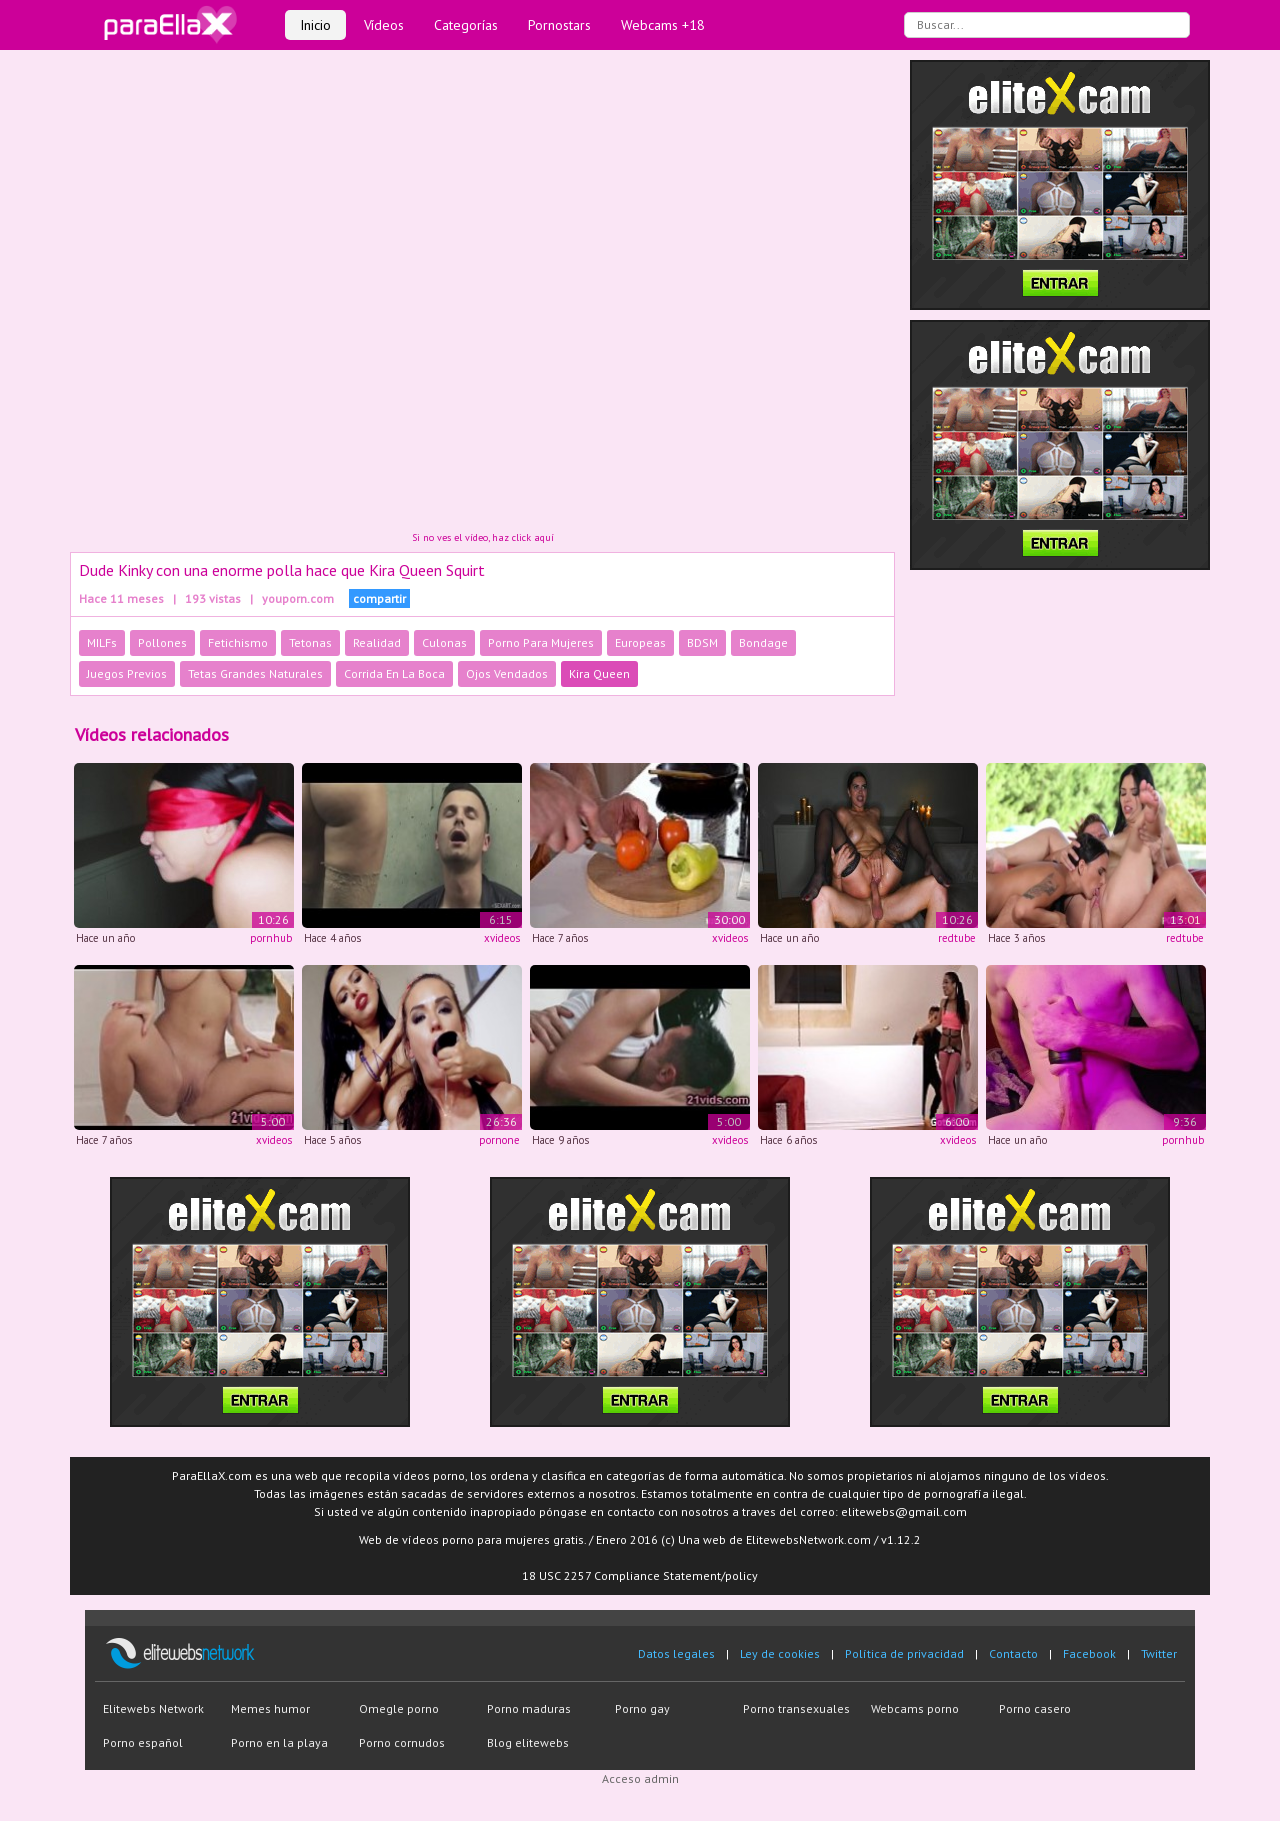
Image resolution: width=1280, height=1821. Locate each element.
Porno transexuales (796, 1708)
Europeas (640, 642)
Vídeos (384, 25)
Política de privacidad (904, 1653)
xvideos (502, 938)
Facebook (1089, 1653)
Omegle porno (399, 1708)
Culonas (444, 642)
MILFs (102, 642)
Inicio (315, 25)
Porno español (143, 1742)
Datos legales (676, 1653)
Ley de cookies (780, 1653)
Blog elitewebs (528, 1742)
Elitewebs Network (153, 1708)
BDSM (702, 642)
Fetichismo (238, 642)
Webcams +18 (663, 25)
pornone (499, 1140)
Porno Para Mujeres (541, 642)
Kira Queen (599, 673)
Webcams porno (915, 1708)
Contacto (1013, 1653)
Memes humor (270, 1708)
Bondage (763, 642)
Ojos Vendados (507, 673)
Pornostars (559, 25)
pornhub (271, 938)
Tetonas (310, 642)
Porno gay (642, 1708)
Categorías (466, 25)
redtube (957, 938)
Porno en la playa (279, 1742)
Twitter (1159, 1653)
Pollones (162, 642)
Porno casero (1035, 1708)
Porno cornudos (402, 1742)
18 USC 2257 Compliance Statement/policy (640, 1575)
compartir (379, 598)
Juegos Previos (127, 673)
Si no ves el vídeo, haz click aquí (483, 537)
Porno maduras (529, 1708)
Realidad (377, 642)
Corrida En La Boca (394, 673)
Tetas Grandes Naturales (255, 673)
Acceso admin (640, 1778)
